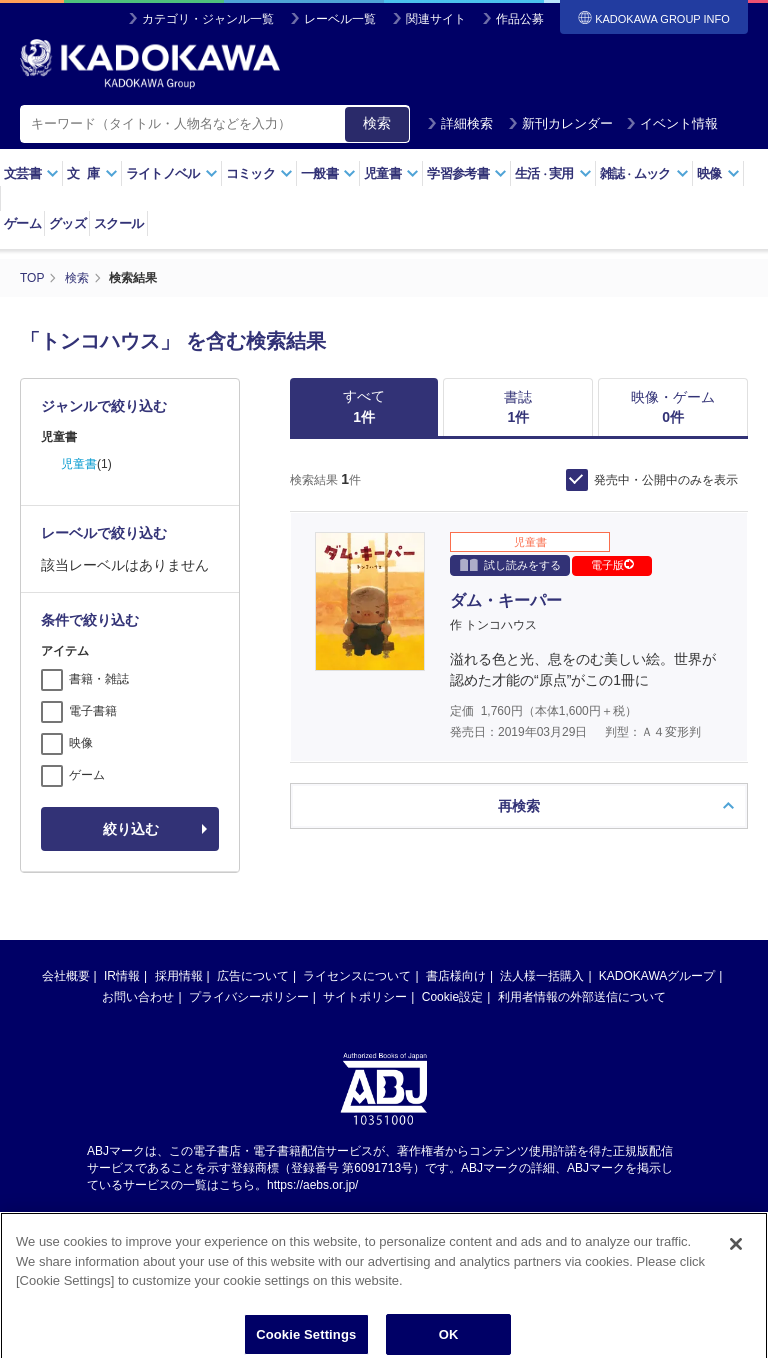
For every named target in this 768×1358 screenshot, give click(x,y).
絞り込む (131, 829)
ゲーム (22, 223)
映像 (718, 173)
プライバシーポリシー (249, 997)
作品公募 (520, 19)
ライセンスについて (357, 976)
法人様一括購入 (542, 976)
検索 (377, 123)
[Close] (736, 1254)
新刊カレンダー (560, 123)
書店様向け (456, 976)
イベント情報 (672, 123)
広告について (253, 976)
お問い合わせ (138, 997)
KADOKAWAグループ (657, 976)
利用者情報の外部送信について (582, 997)
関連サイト (436, 19)
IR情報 (122, 976)
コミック (259, 173)
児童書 (391, 173)
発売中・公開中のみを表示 (666, 480)
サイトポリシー (365, 997)
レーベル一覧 (340, 19)
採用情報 (179, 976)
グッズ (67, 223)
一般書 (328, 173)
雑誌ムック (644, 173)
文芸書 (31, 173)
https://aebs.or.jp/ (312, 1185)
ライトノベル (172, 173)
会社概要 (66, 976)
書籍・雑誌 (99, 679)
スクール (118, 223)
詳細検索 (460, 123)
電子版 (612, 565)
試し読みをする (510, 564)
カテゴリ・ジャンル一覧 (208, 19)
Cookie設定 (452, 997)
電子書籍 (93, 711)
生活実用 (553, 173)
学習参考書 (467, 173)
